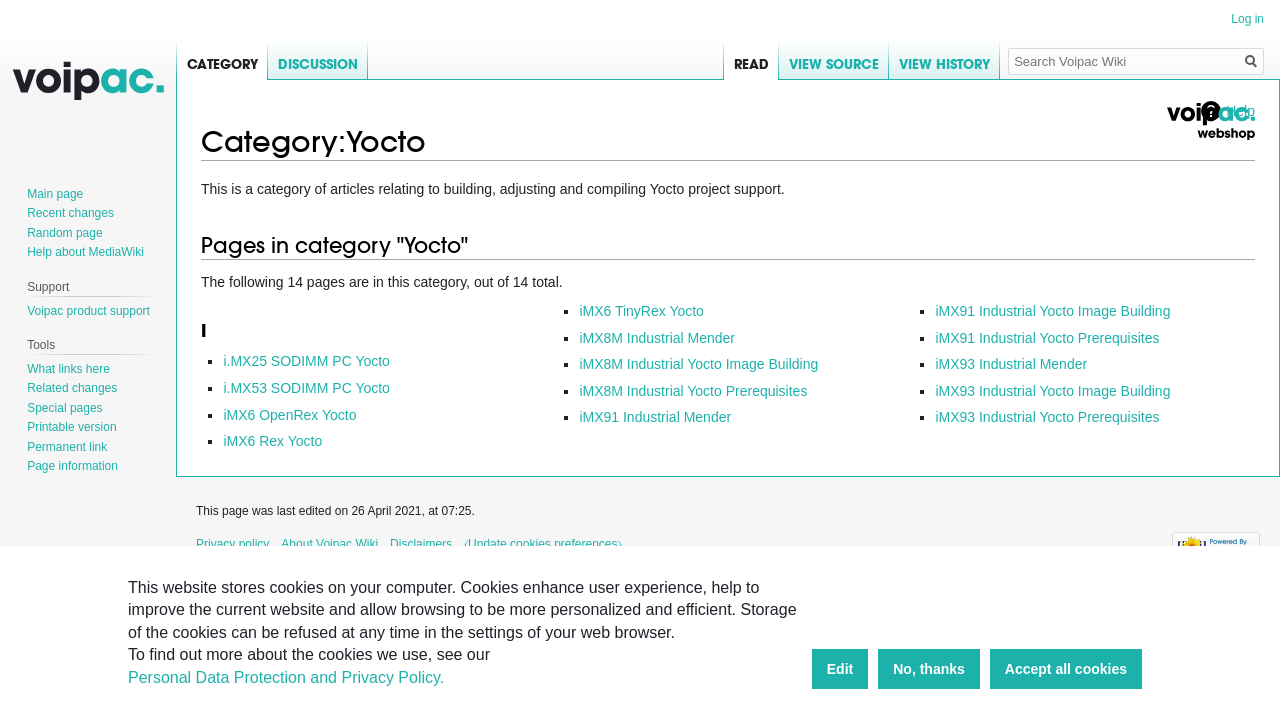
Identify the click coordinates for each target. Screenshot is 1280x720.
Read (751, 64)
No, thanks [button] (929, 669)
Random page (64, 233)
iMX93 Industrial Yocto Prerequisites (1047, 417)
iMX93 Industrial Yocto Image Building (1052, 391)
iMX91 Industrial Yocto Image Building (1052, 311)
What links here (68, 369)
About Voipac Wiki (329, 544)
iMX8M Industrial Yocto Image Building (698, 364)
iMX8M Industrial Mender (657, 338)
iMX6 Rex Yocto (272, 441)
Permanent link (67, 447)
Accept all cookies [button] (1066, 669)
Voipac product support (88, 311)
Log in (1247, 19)
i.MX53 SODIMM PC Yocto (306, 388)
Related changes (72, 388)
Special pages (64, 408)
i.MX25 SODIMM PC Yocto (306, 361)
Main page (55, 194)
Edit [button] (840, 669)
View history (944, 64)
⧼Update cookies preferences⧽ (542, 544)
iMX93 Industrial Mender (1011, 364)
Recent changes (70, 213)
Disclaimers (421, 544)
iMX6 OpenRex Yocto (289, 415)
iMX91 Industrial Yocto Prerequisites (1047, 338)
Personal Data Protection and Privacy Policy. (286, 677)
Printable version (71, 427)
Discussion (318, 64)
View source (834, 64)
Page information (72, 466)
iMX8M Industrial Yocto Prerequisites (693, 391)
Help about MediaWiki (85, 252)
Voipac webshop (1210, 121)
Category (222, 64)
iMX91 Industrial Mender (655, 417)
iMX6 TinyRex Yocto (641, 311)
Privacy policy (232, 544)
